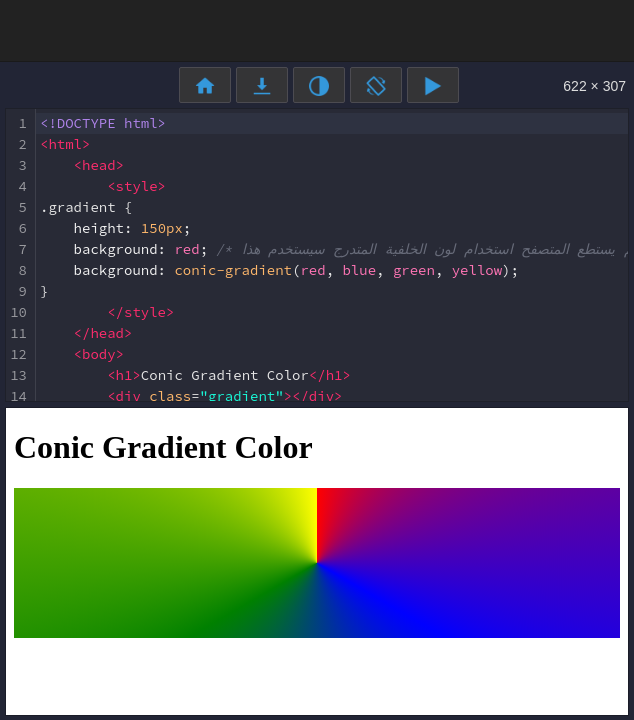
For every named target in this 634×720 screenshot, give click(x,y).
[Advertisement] (317, 29)
